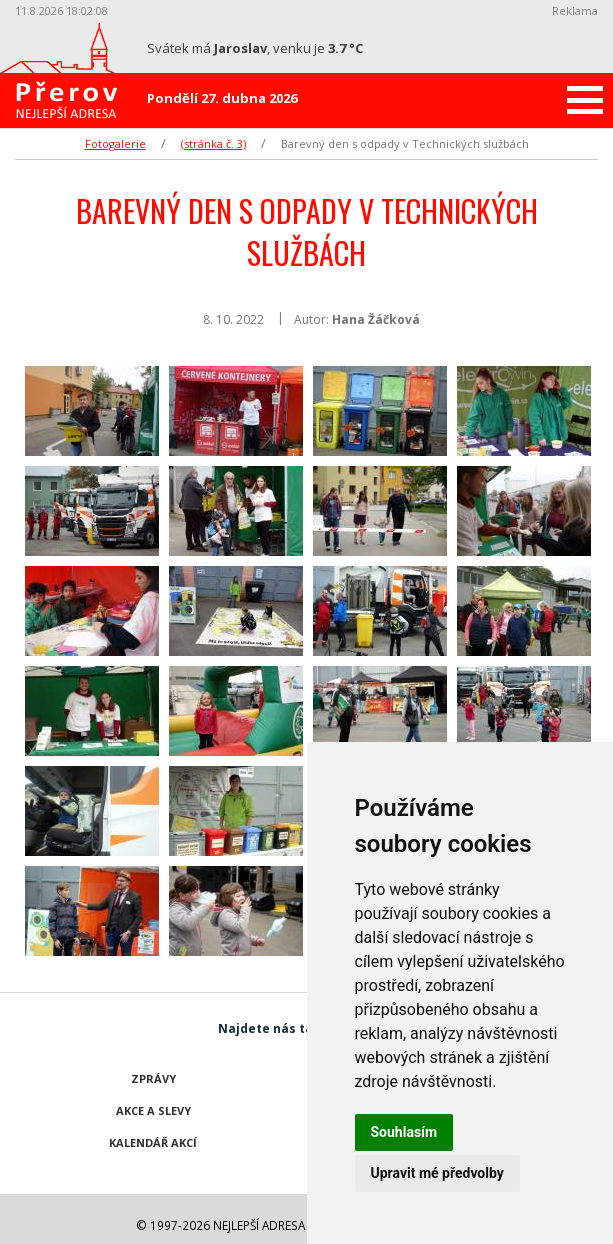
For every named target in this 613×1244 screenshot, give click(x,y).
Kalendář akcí (153, 1142)
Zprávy (153, 1078)
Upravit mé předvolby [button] (437, 1173)
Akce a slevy (153, 1110)
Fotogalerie (115, 143)
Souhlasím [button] (404, 1132)
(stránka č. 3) (213, 143)
